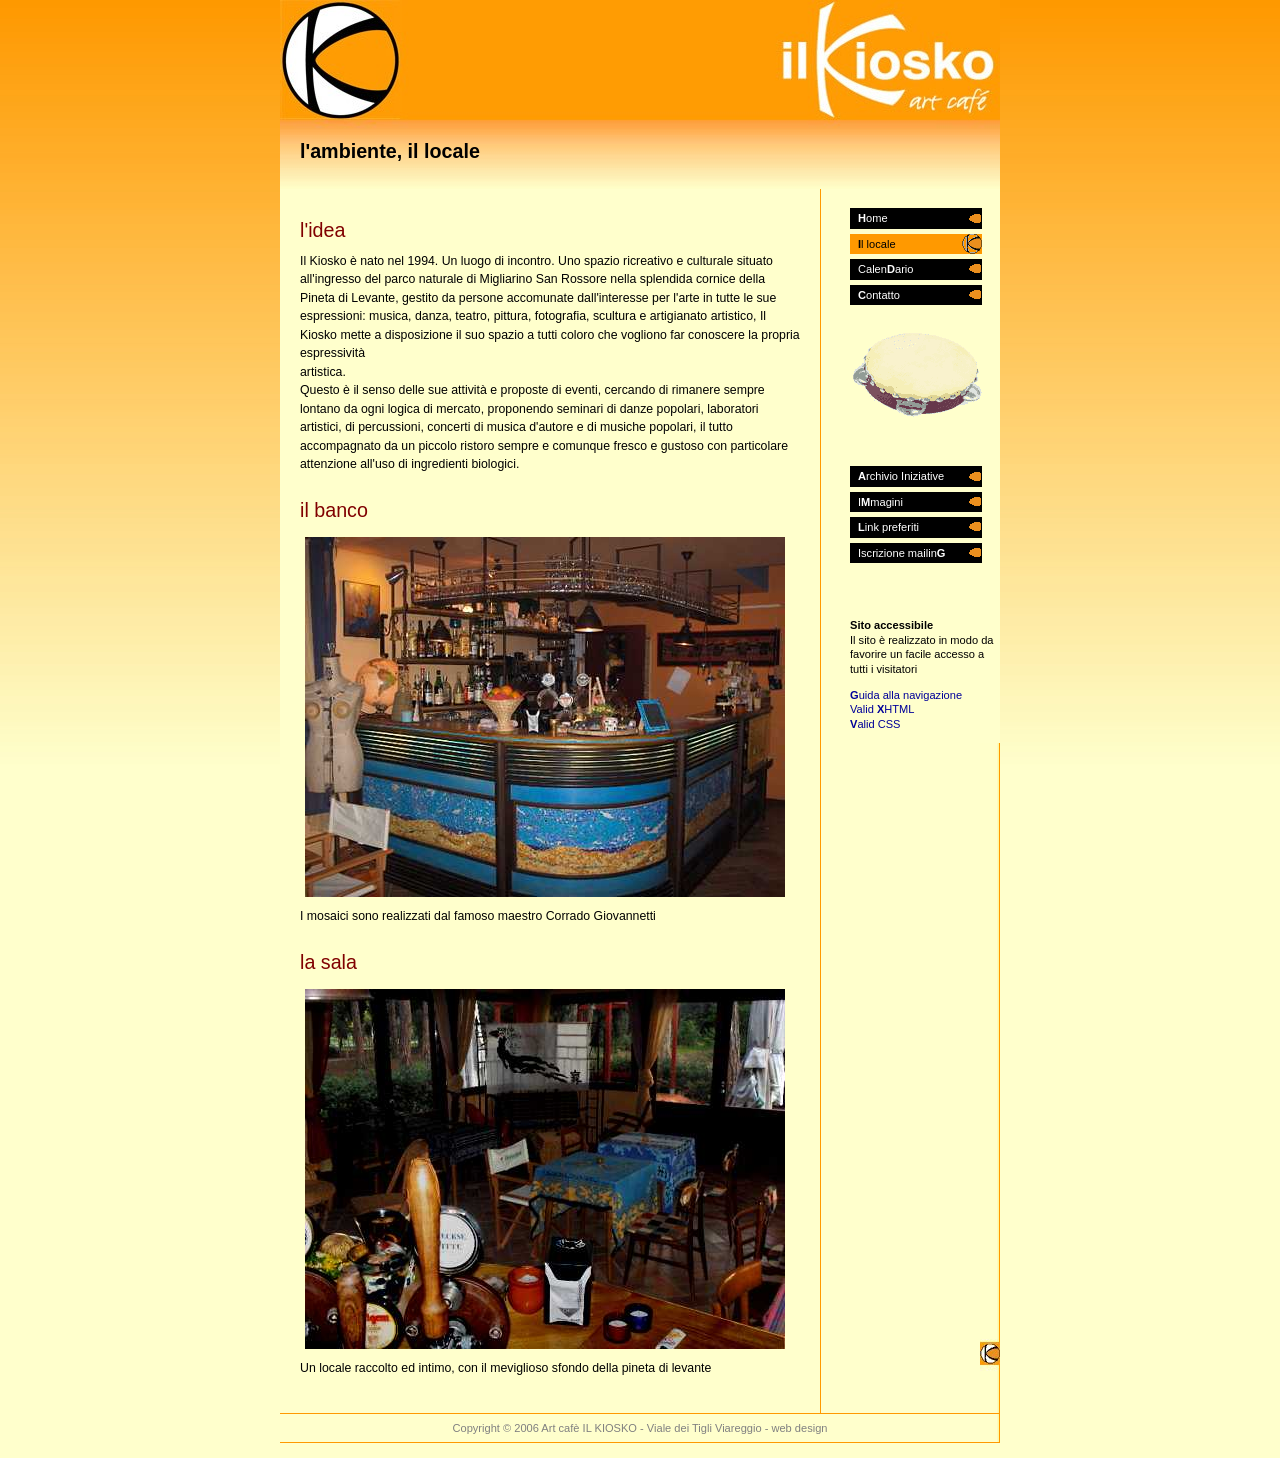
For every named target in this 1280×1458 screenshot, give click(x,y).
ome (873, 218)
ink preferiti (888, 527)
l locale (877, 244)
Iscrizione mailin (901, 553)
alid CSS (875, 724)
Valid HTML (882, 709)
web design (799, 1428)
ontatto (879, 295)
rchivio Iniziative (901, 476)
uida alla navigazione (906, 695)
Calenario (885, 269)
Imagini (880, 502)
